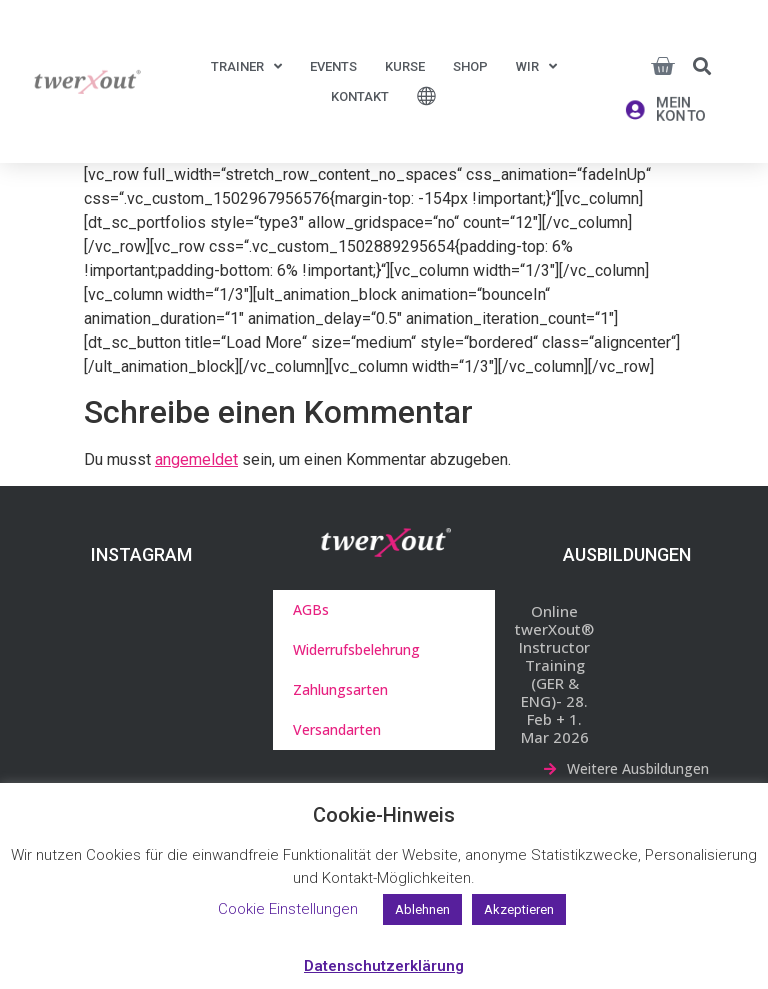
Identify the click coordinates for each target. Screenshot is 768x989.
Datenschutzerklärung (384, 966)
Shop (470, 66)
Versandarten (337, 729)
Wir (536, 67)
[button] (702, 66)
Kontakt (360, 96)
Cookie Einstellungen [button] (288, 909)
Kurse (405, 66)
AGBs (311, 609)
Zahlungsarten (340, 689)
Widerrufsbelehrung (356, 649)
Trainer (246, 67)
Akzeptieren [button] (519, 909)
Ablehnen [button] (422, 909)
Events (333, 66)
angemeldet (196, 459)
